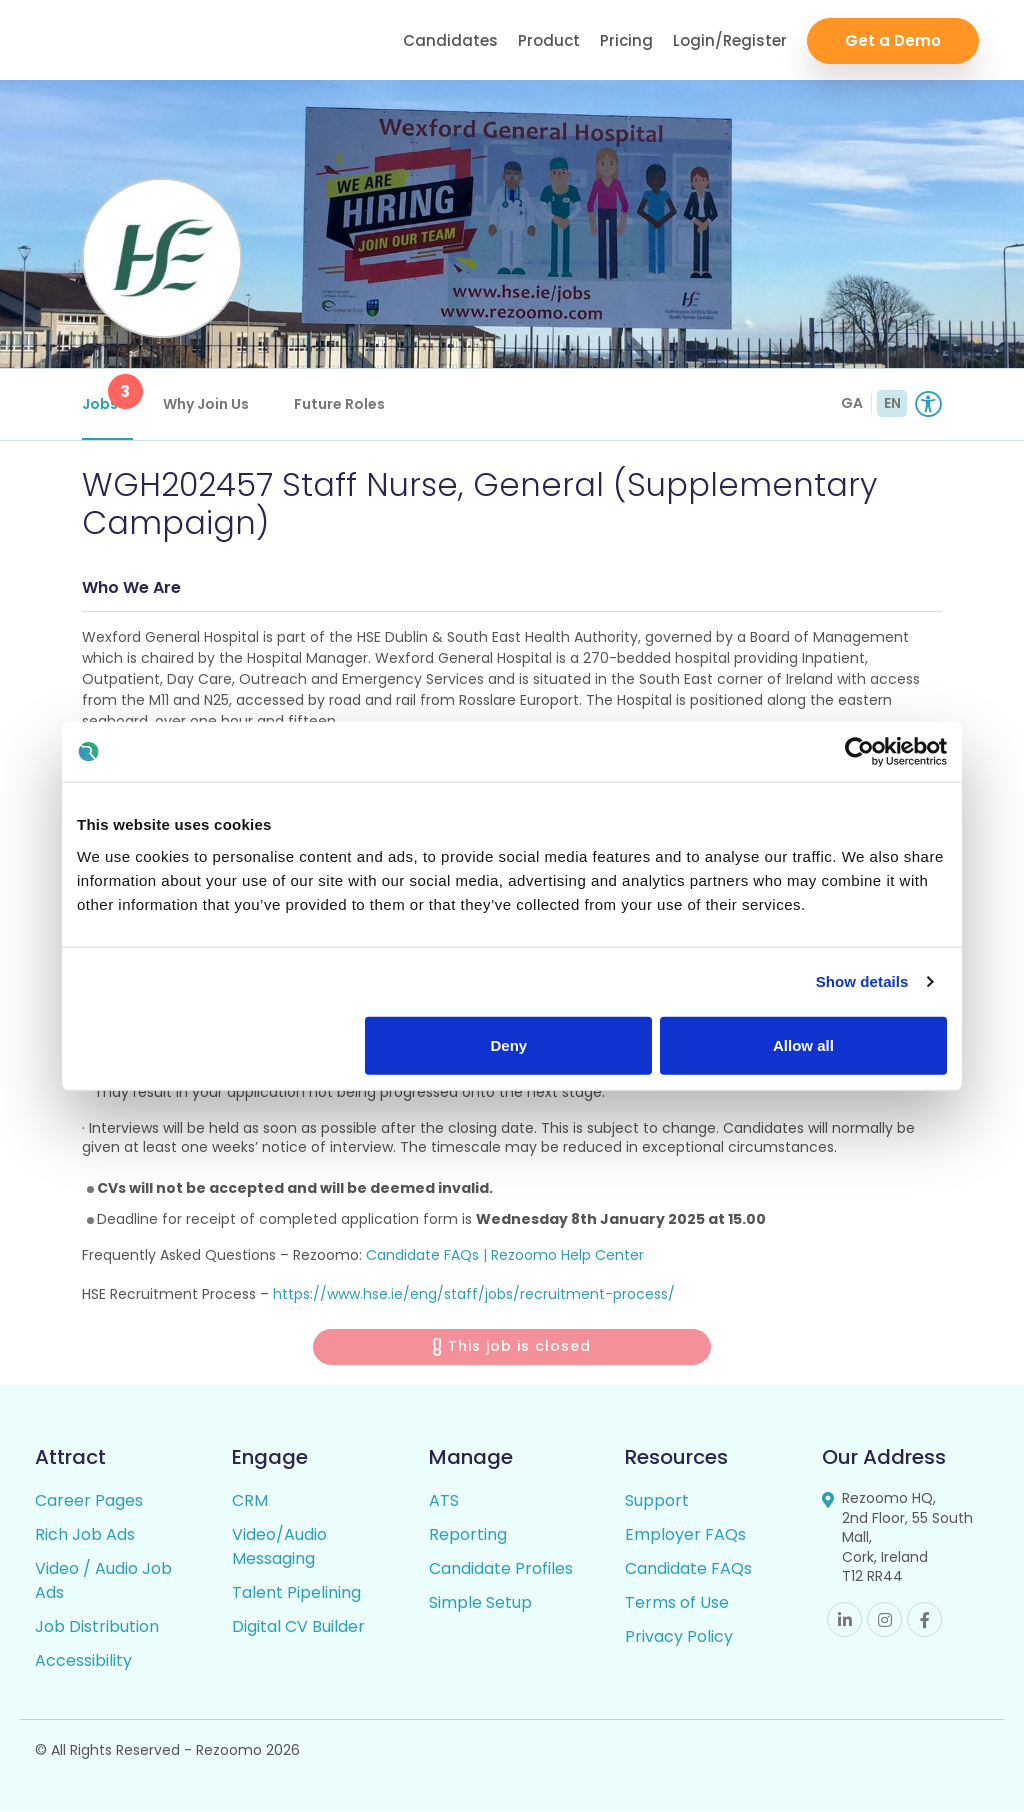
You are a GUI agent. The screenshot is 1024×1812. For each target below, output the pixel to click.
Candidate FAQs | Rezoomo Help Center (505, 1255)
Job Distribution (97, 1627)
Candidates (450, 40)
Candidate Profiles (501, 1569)
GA (852, 403)
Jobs (107, 394)
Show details (862, 981)
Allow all (803, 1044)
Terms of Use (677, 1603)
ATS (444, 1501)
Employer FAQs (685, 1535)
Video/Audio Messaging (279, 1547)
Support (657, 1501)
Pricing (626, 40)
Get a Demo (893, 40)
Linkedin (844, 1620)
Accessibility (83, 1661)
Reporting (468, 1535)
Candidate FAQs (688, 1569)
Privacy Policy (679, 1637)
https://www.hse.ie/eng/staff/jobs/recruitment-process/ (474, 1295)
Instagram (884, 1620)
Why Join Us (206, 404)
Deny (509, 1044)
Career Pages (89, 1501)
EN (892, 403)
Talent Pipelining (296, 1593)
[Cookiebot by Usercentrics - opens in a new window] (859, 752)
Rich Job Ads (85, 1535)
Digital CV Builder (298, 1627)
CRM (250, 1501)
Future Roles (339, 404)
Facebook (924, 1620)
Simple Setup (480, 1603)
